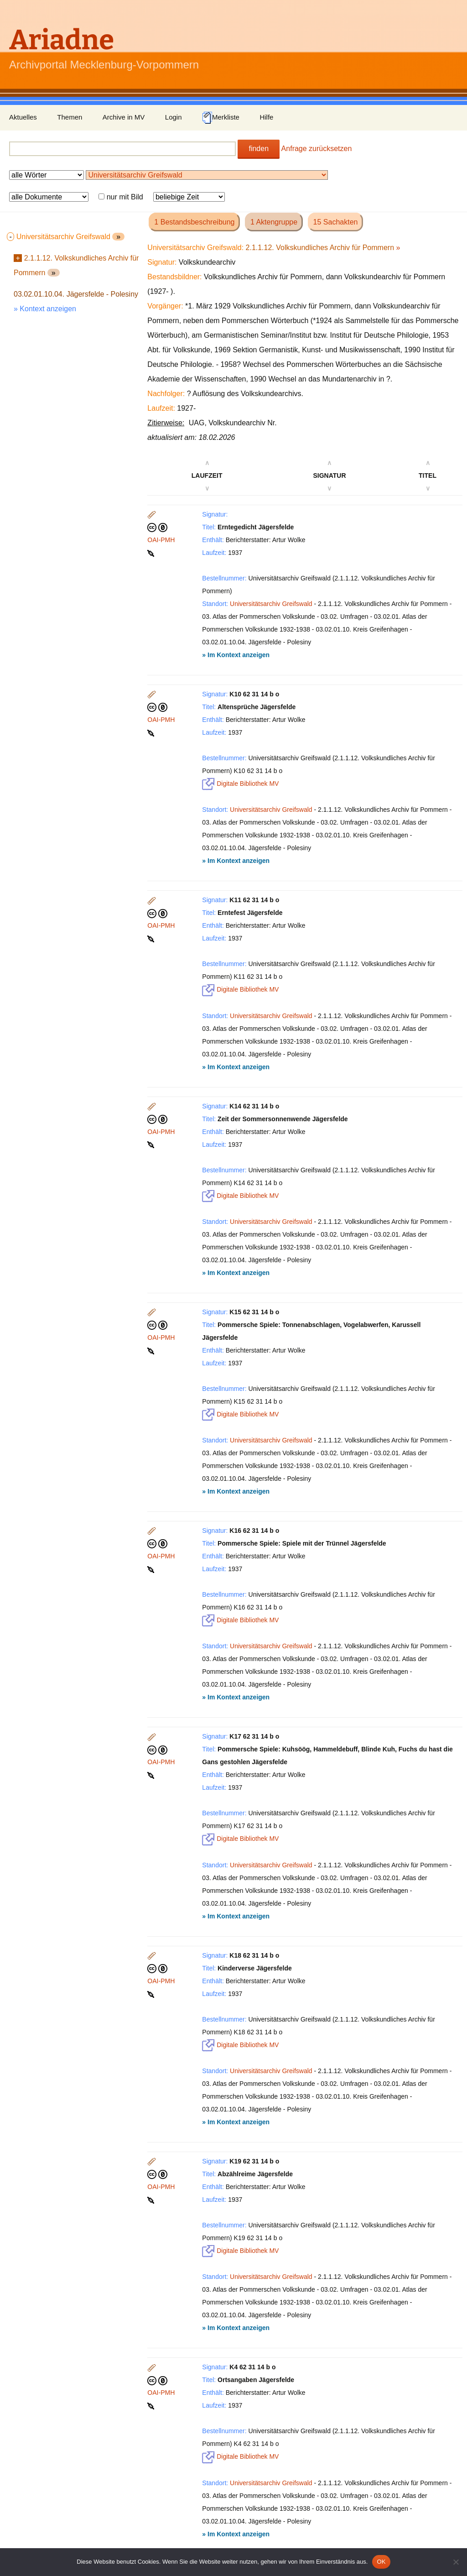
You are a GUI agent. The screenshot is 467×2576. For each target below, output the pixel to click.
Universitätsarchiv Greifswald (271, 603)
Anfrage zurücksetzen (316, 148)
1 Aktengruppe (273, 222)
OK (381, 2561)
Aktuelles (23, 117)
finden (259, 148)
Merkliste (220, 118)
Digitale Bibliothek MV (240, 783)
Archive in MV (124, 117)
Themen (69, 117)
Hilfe (266, 117)
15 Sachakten (335, 222)
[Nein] (455, 2561)
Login (173, 117)
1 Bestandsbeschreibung (194, 222)
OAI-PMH (161, 539)
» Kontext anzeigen (45, 309)
